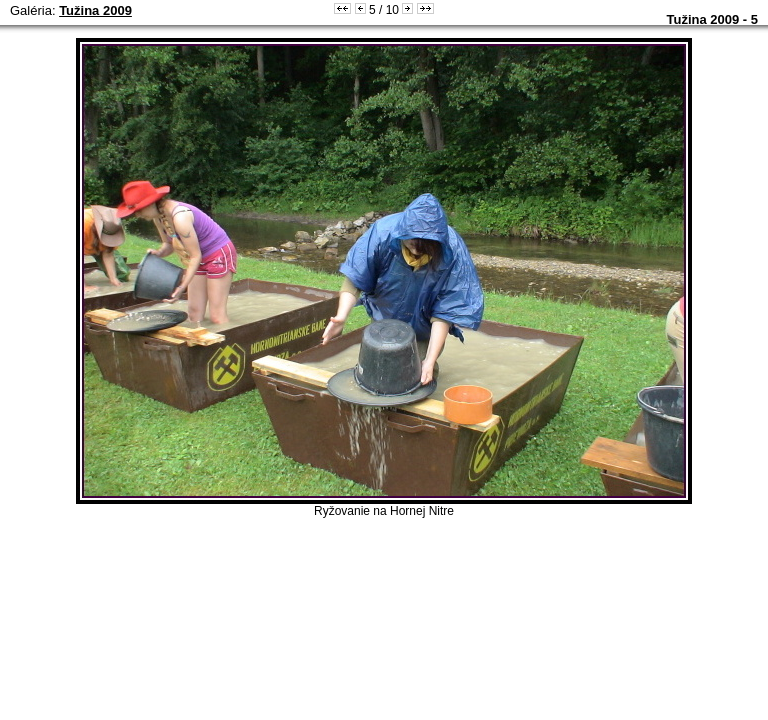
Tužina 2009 (95, 10)
